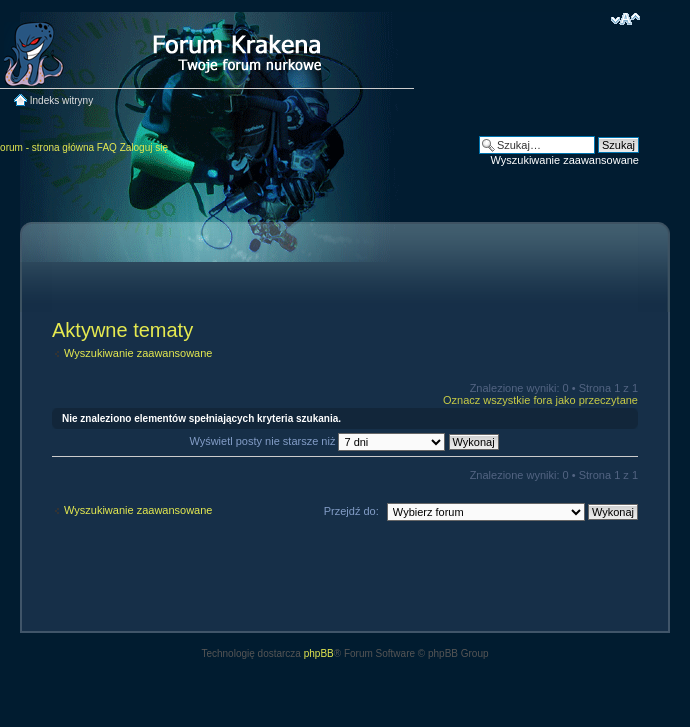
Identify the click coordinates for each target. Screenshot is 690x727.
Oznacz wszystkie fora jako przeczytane (540, 400)
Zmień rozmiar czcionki (625, 19)
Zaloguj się (144, 147)
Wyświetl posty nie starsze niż (343, 441)
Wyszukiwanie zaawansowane (565, 160)
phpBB (319, 653)
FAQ (107, 147)
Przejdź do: (351, 511)
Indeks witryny (61, 100)
